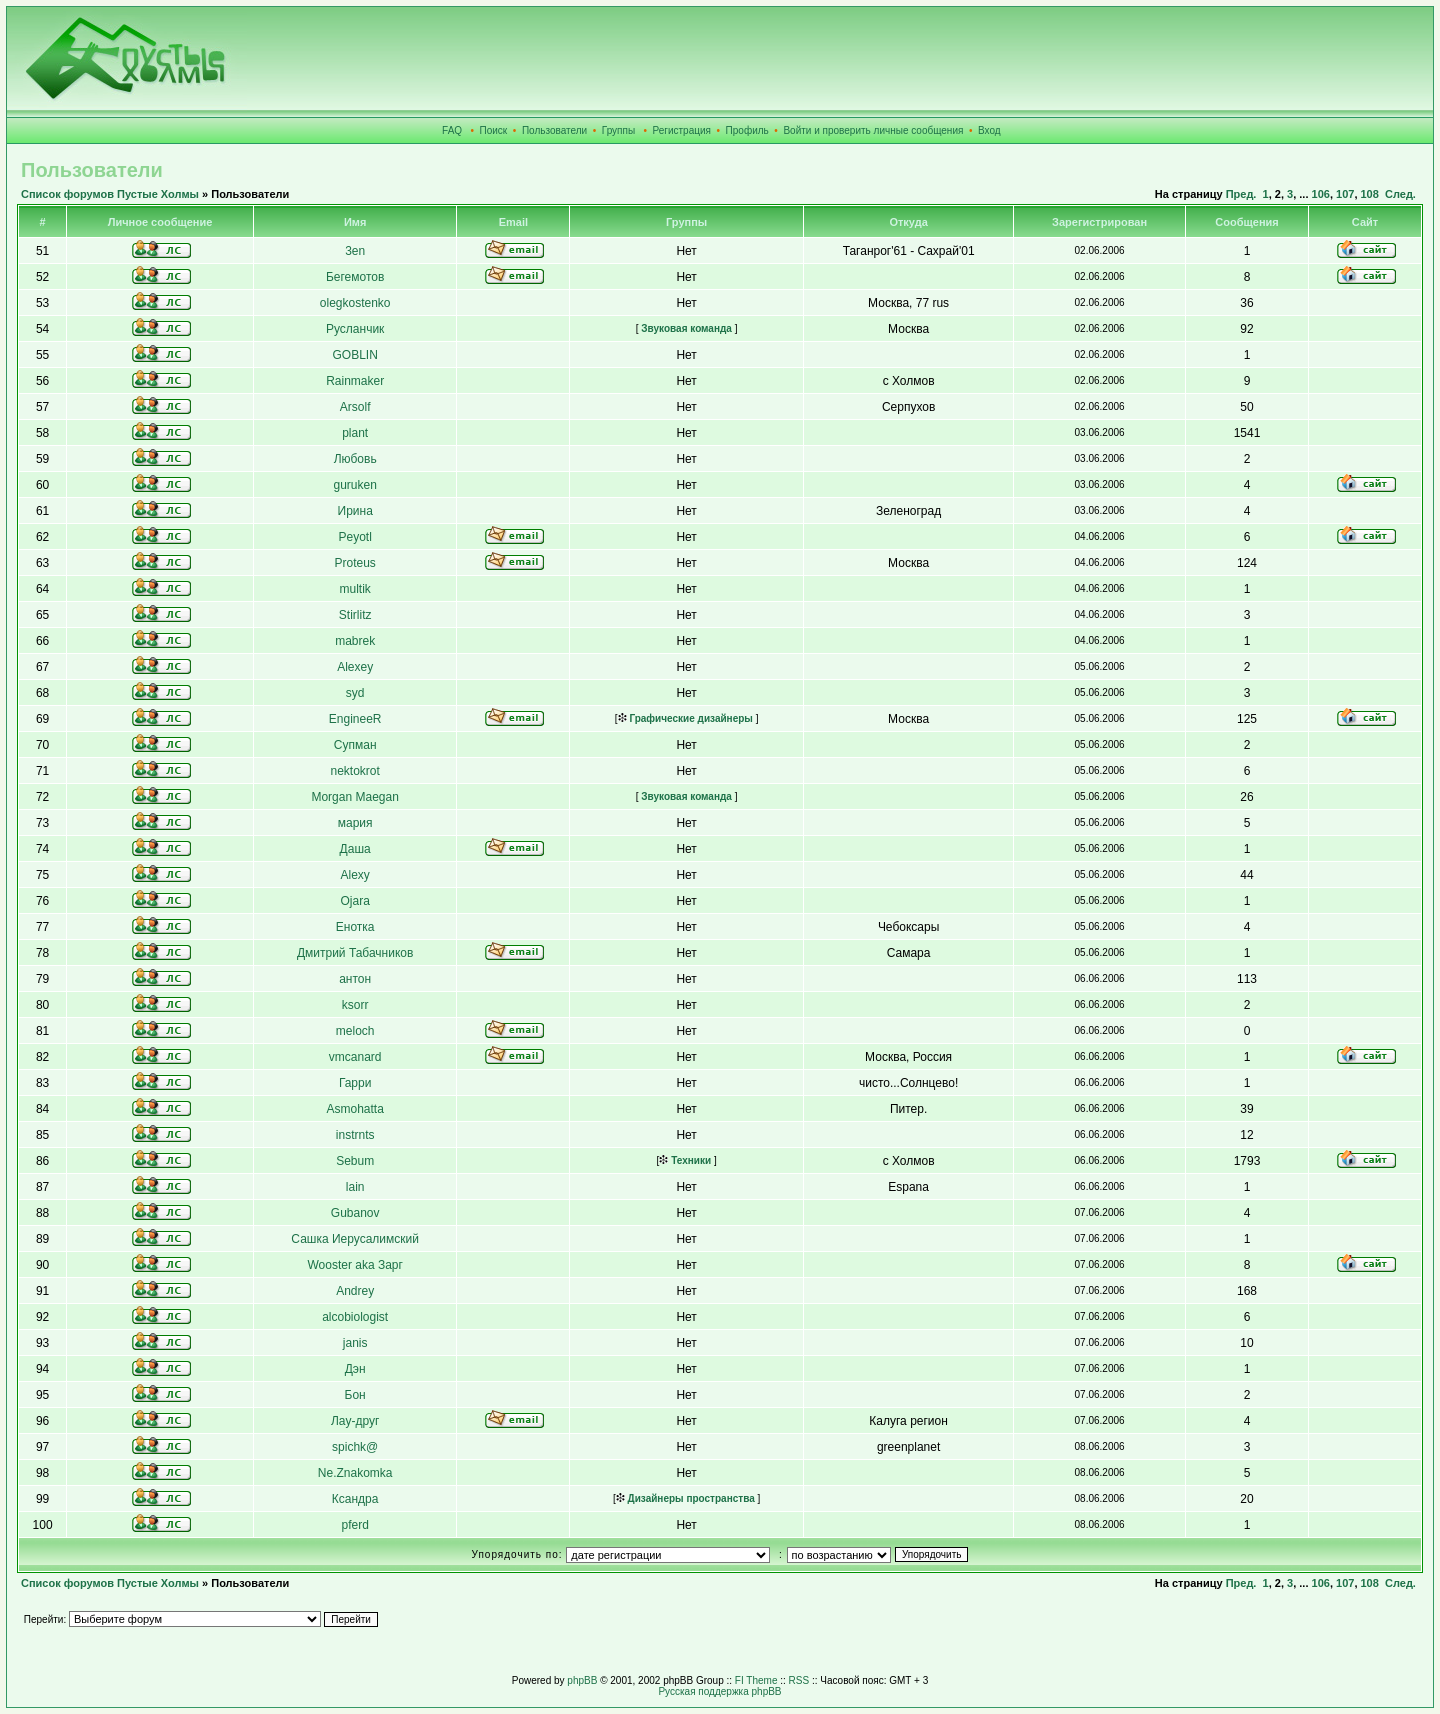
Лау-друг (355, 1421)
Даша (355, 849)
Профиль (747, 130)
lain (355, 1187)
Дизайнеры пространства (685, 1498)
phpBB (582, 1680)
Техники (685, 1160)
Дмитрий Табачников (355, 953)
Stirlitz (355, 615)
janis (355, 1343)
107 (1345, 194)
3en (355, 251)
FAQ (452, 130)
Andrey (355, 1291)
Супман (355, 745)
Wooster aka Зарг (354, 1265)
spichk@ (355, 1447)
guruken (354, 485)
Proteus (354, 563)
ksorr (355, 1005)
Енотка (355, 927)
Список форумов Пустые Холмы (110, 194)
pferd (354, 1525)
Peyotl (354, 537)
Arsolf (355, 407)
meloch (355, 1031)
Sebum (355, 1161)
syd (355, 693)
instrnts (355, 1135)
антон (355, 979)
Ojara (354, 901)
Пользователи (554, 130)
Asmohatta (354, 1109)
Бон (355, 1395)
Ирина (355, 511)
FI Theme (756, 1680)
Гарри (355, 1083)
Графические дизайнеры (685, 718)
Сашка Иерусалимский (355, 1239)
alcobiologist (355, 1317)
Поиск (494, 130)
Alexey (355, 667)
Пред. (1241, 194)
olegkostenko (355, 303)
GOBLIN (354, 355)
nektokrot (354, 771)
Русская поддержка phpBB (719, 1691)
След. (1400, 194)
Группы (618, 130)
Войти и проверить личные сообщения (873, 130)
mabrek (355, 641)
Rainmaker (355, 381)
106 (1321, 194)
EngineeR (355, 719)
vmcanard (355, 1057)
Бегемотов (355, 277)
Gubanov (355, 1213)
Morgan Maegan (354, 797)
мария (355, 823)
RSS (799, 1680)
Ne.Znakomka (355, 1473)
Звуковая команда (685, 328)
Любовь (355, 459)
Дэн (355, 1369)
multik (354, 589)
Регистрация (682, 130)
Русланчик (355, 329)
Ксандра (355, 1499)
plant (355, 433)
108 (1370, 194)
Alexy (354, 875)
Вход (989, 130)
